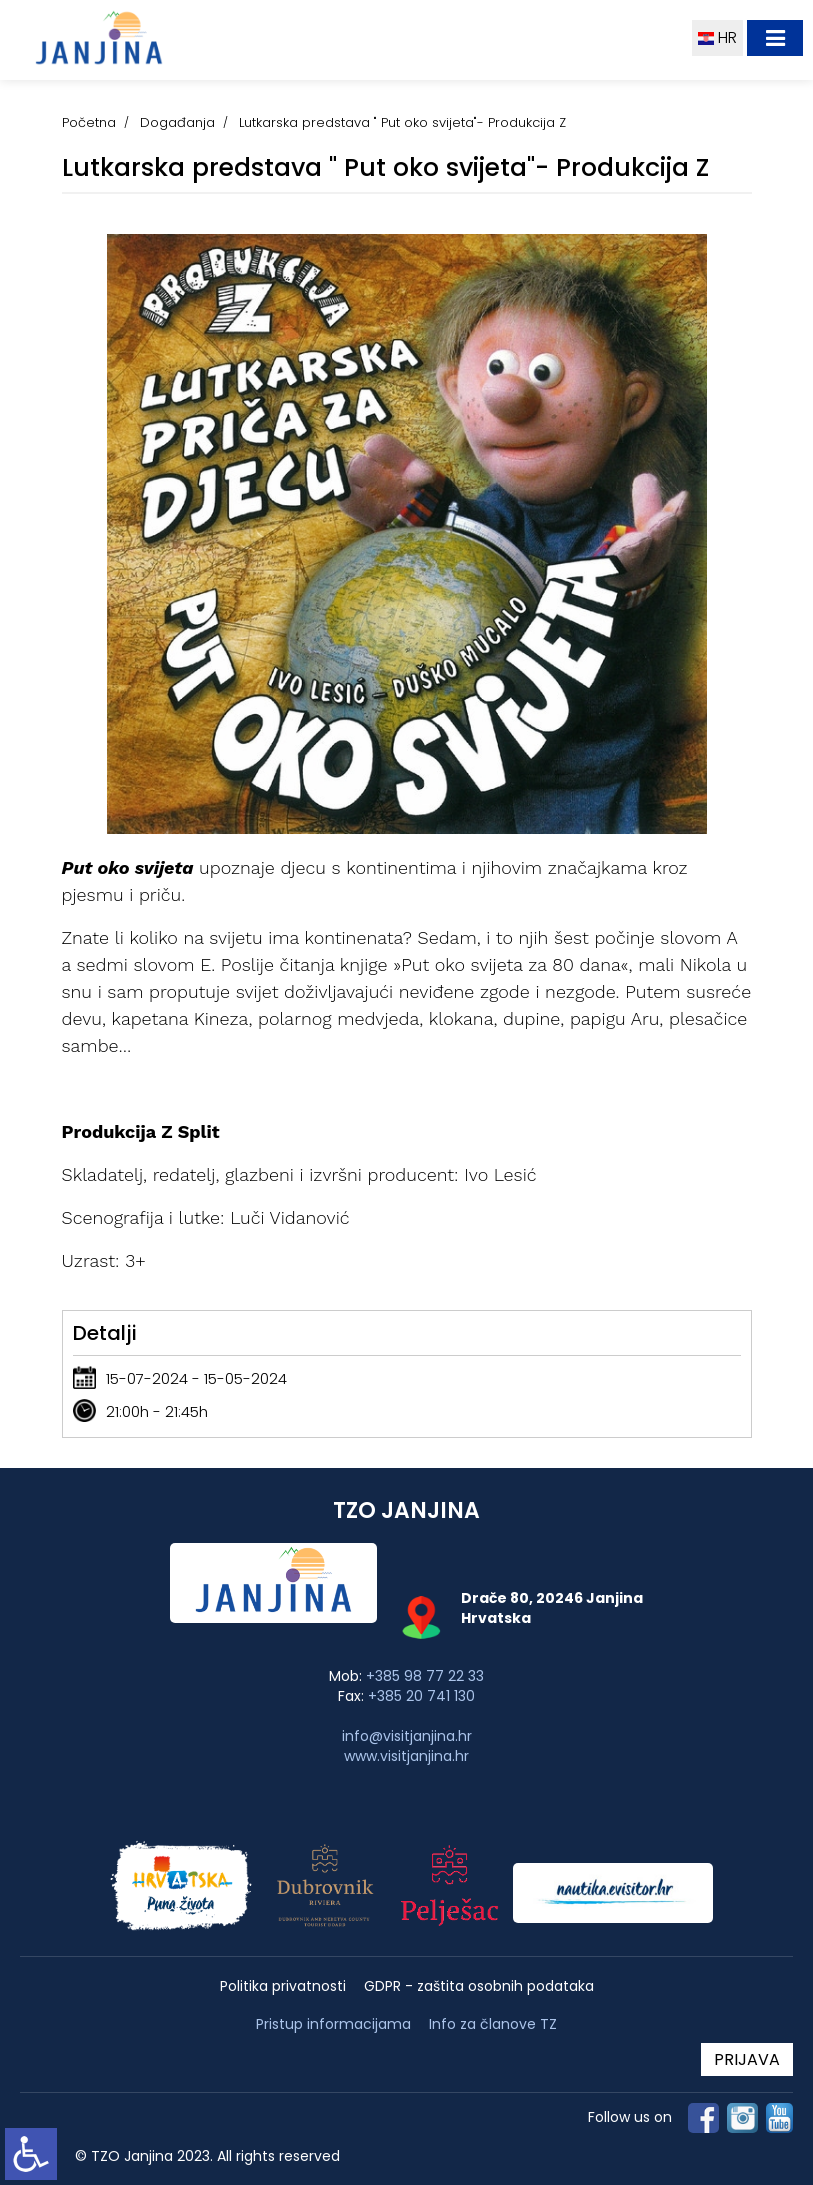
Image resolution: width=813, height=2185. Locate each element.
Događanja (177, 122)
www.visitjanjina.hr (406, 1756)
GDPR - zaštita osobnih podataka (479, 1986)
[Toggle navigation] (775, 38)
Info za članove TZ (493, 2024)
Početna (89, 122)
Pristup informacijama (333, 2024)
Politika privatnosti (283, 1986)
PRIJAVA (747, 2059)
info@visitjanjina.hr (407, 1736)
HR (717, 37)
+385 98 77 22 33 (425, 1676)
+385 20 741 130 (421, 1696)
